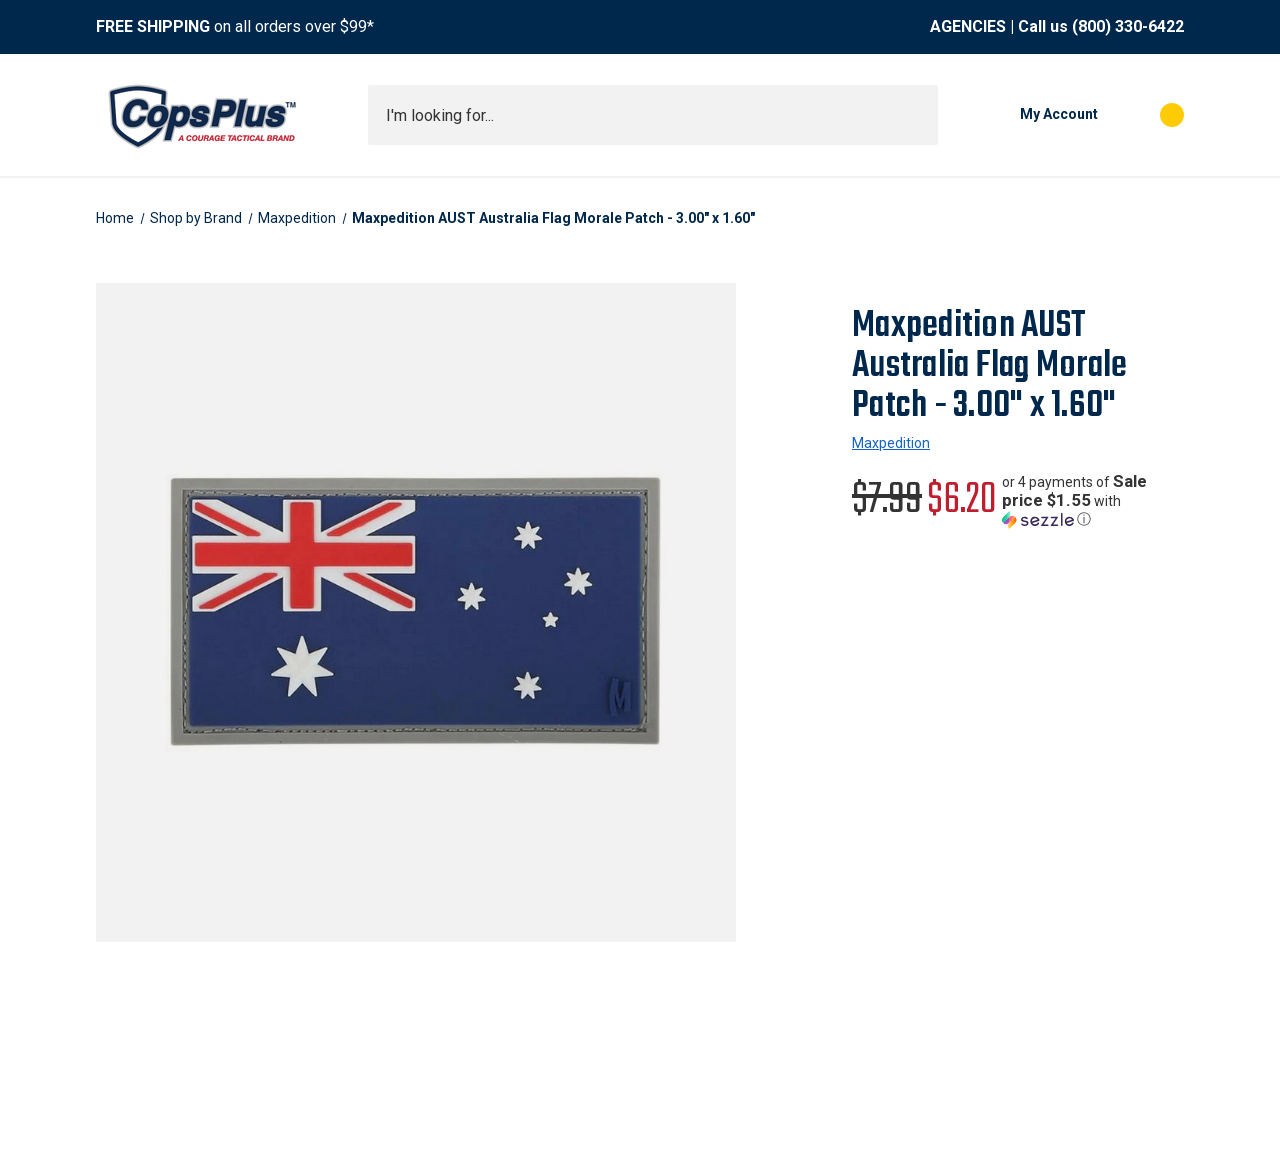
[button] (1093, 500)
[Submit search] (916, 115)
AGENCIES (968, 26)
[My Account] (1028, 115)
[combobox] (653, 115)
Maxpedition (891, 443)
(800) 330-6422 (1128, 26)
